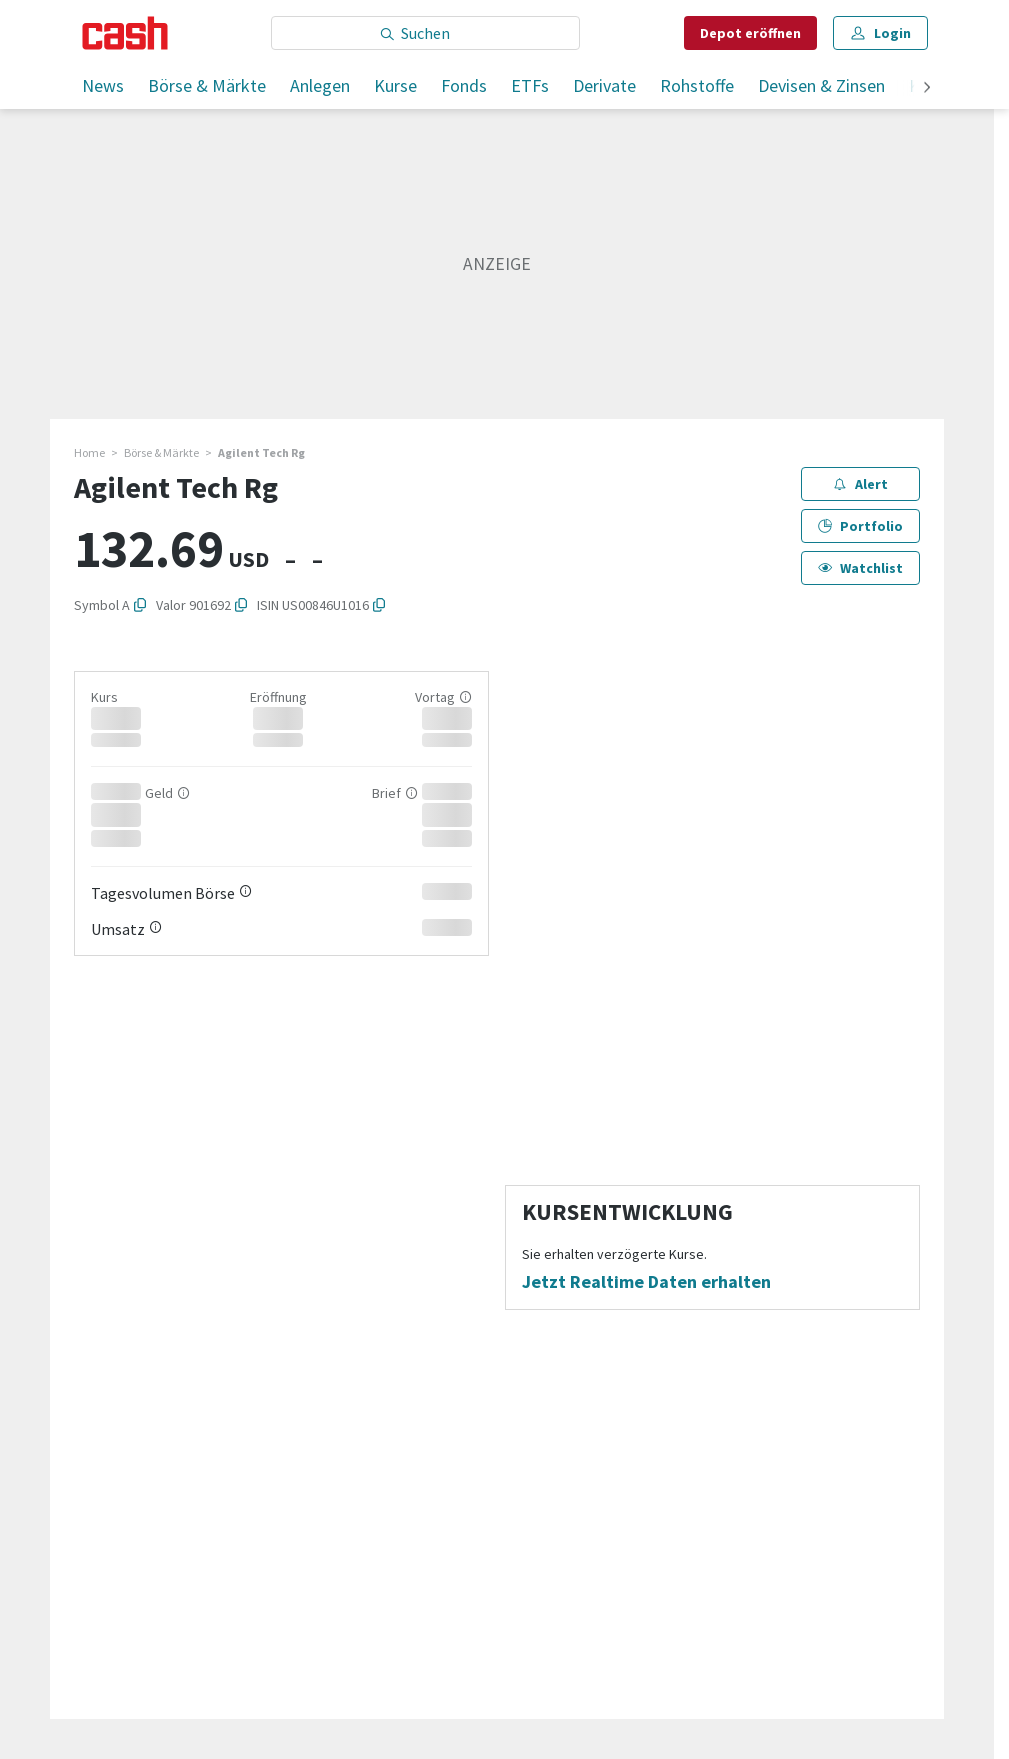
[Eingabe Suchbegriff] (425, 33)
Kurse (395, 85)
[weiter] (927, 88)
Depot (750, 33)
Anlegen (320, 85)
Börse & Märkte (207, 85)
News (103, 85)
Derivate (604, 85)
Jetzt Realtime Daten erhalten (646, 1282)
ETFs (530, 85)
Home (89, 452)
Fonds (464, 85)
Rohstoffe (697, 85)
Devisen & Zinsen (821, 85)
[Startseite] (125, 33)
